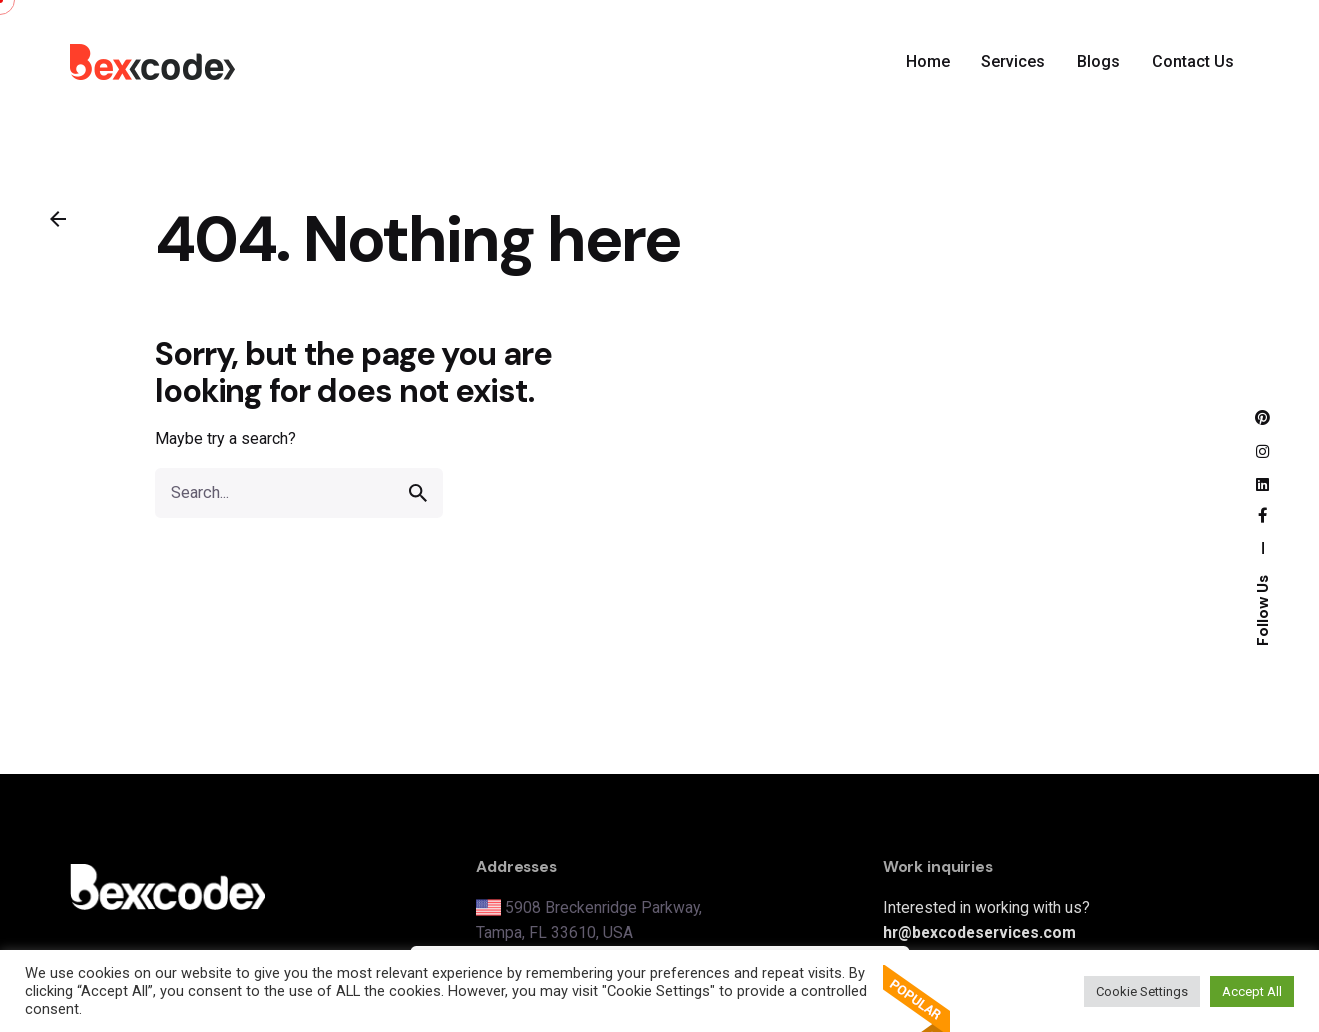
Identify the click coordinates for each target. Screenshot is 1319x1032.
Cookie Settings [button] (1142, 991)
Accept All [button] (1252, 991)
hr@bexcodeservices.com (979, 932)
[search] (418, 493)
